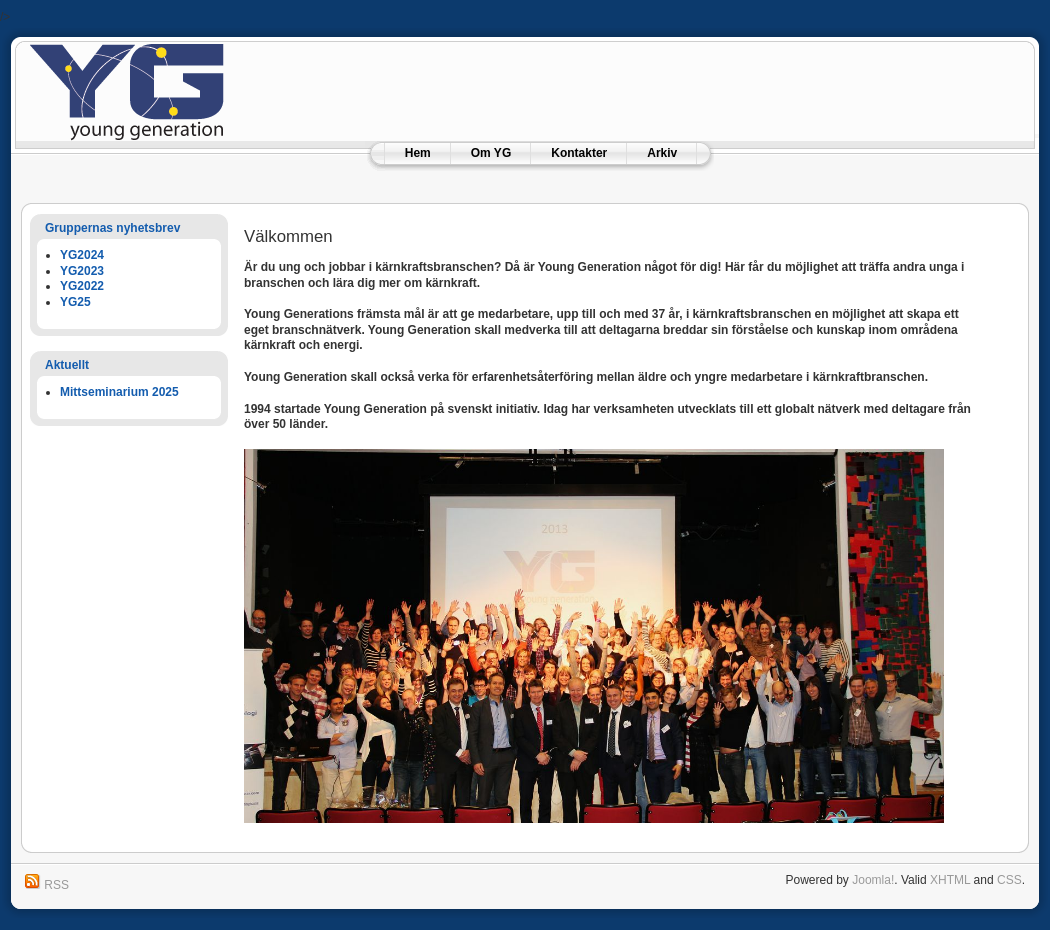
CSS (1009, 880)
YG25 (75, 302)
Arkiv (662, 153)
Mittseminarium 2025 (119, 392)
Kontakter (579, 153)
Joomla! (873, 880)
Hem (418, 153)
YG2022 (82, 286)
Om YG (491, 153)
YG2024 (82, 255)
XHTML (950, 880)
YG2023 (82, 271)
